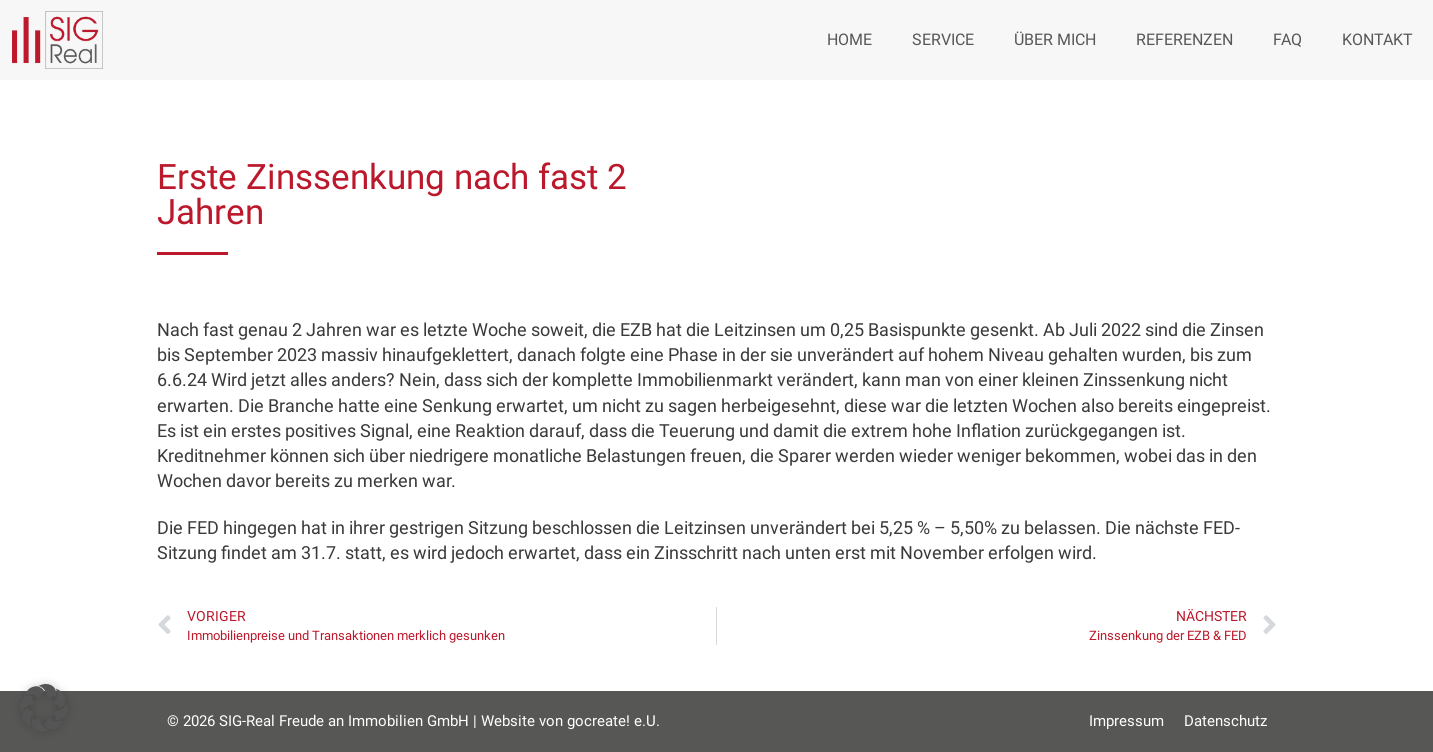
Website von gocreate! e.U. (570, 721)
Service (943, 39)
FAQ (1287, 39)
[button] (44, 708)
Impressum (1126, 721)
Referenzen (1184, 39)
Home (849, 39)
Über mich (1055, 39)
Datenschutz (1225, 721)
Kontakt (1377, 39)
